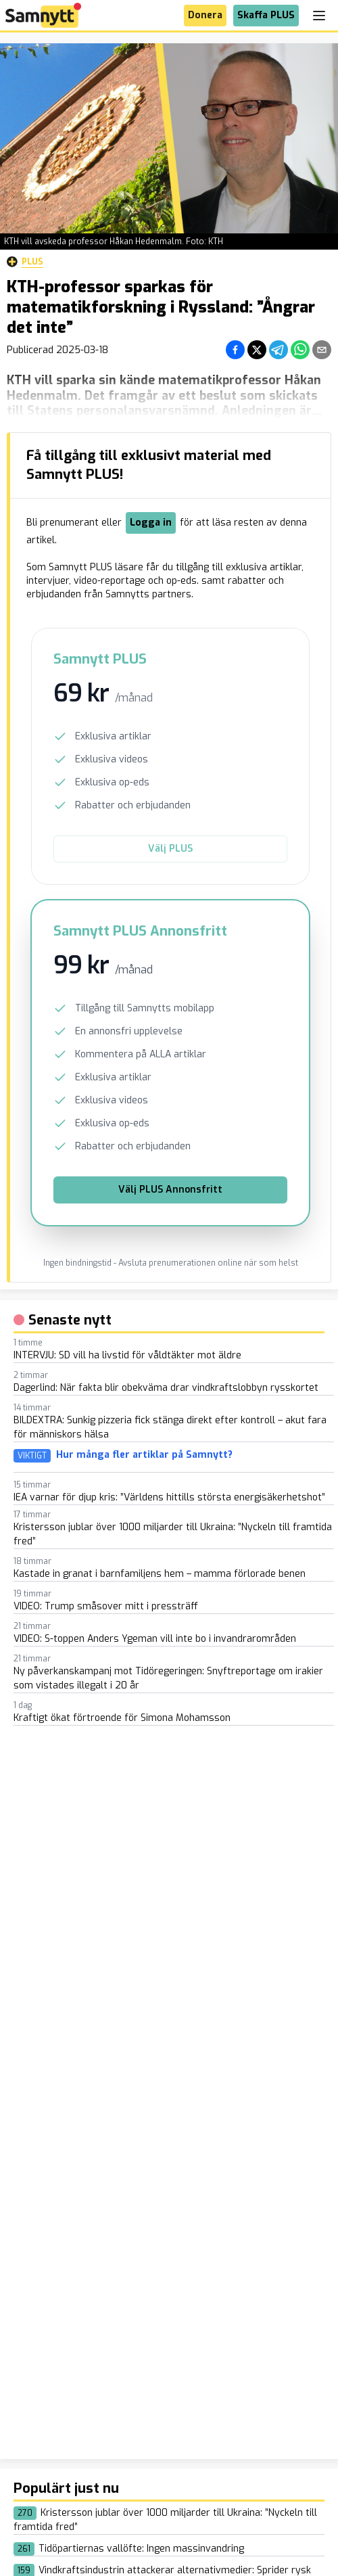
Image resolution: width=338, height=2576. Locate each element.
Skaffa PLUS (266, 15)
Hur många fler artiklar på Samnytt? (144, 1455)
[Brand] (43, 15)
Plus (25, 261)
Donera (205, 15)
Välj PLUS (170, 848)
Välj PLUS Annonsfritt (170, 1189)
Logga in (151, 522)
